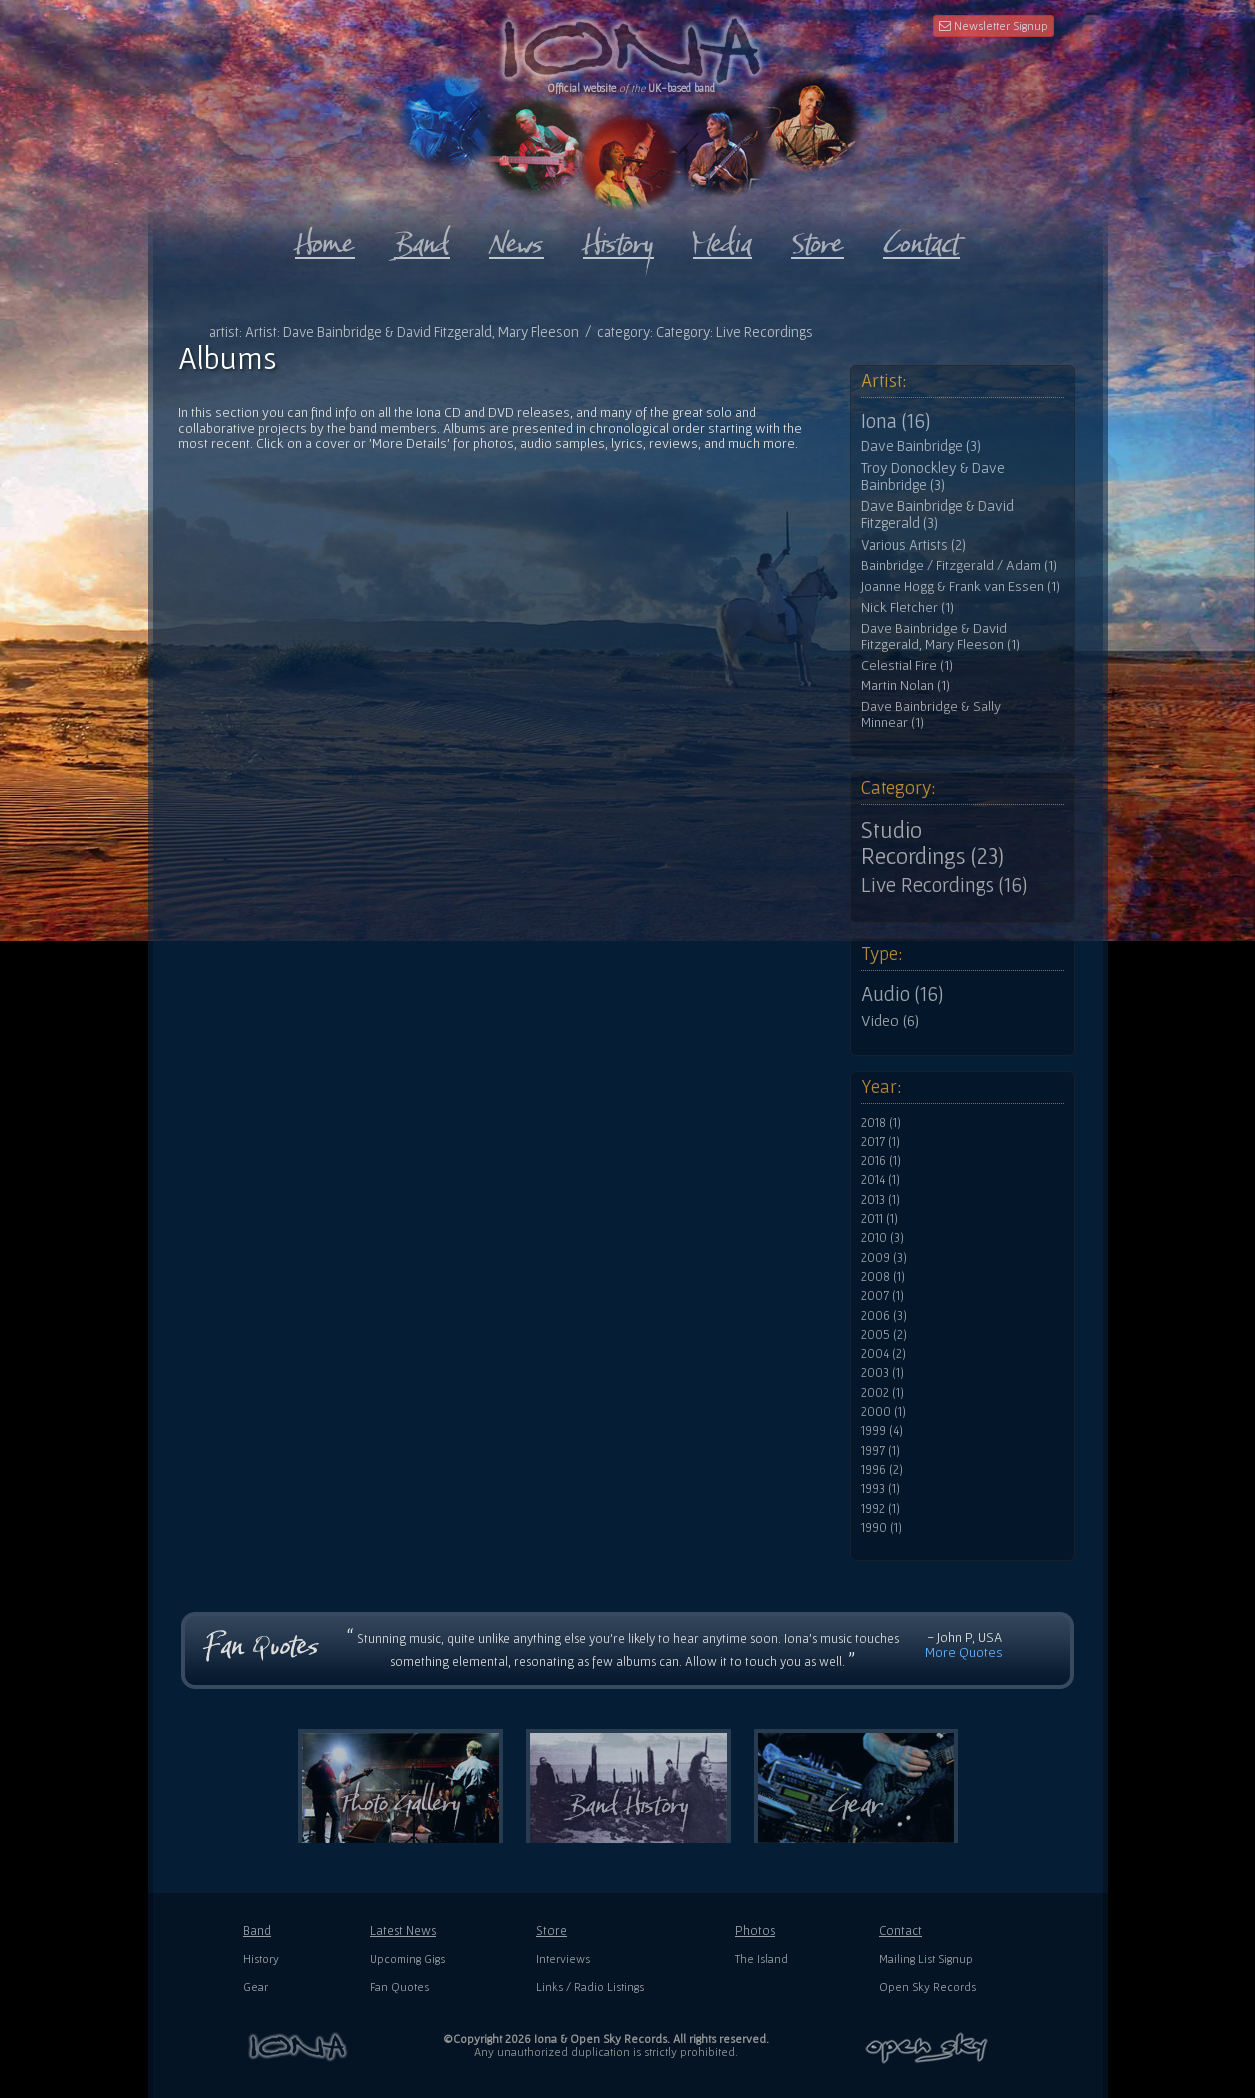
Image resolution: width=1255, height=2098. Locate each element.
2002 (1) (882, 1393)
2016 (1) (881, 1161)
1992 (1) (880, 1509)
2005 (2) (884, 1335)
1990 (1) (881, 1528)
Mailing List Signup (926, 1958)
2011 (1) (879, 1219)
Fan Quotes (399, 1986)
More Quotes (964, 1652)
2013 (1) (880, 1200)
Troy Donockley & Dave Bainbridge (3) (933, 476)
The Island (761, 1958)
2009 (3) (884, 1258)
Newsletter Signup (993, 25)
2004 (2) (883, 1354)
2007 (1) (882, 1296)
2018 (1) (881, 1123)
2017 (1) (880, 1142)
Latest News (403, 1930)
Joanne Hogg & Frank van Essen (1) (960, 586)
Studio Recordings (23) (932, 843)
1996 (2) (882, 1470)
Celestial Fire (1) (907, 665)
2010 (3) (882, 1238)
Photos (755, 1930)
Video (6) (890, 1020)
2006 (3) (884, 1316)
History (261, 1958)
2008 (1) (883, 1277)
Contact (900, 1930)
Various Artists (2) (913, 545)
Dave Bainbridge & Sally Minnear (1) (931, 714)
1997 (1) (880, 1451)
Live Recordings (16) (944, 885)
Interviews (563, 1958)
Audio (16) (902, 994)
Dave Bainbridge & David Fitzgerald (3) (937, 514)
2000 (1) (883, 1412)
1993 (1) (880, 1489)
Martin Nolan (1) (905, 685)
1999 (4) (882, 1431)
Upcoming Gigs (407, 1958)
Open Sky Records (927, 1986)
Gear (255, 1986)
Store (551, 1930)
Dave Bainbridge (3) (921, 446)
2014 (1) (880, 1180)
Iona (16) (895, 421)
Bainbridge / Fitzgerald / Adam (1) (959, 565)
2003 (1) (882, 1373)
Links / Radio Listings (590, 1986)
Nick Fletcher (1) (907, 607)
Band (257, 1930)
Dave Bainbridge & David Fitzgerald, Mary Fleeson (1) (940, 636)
